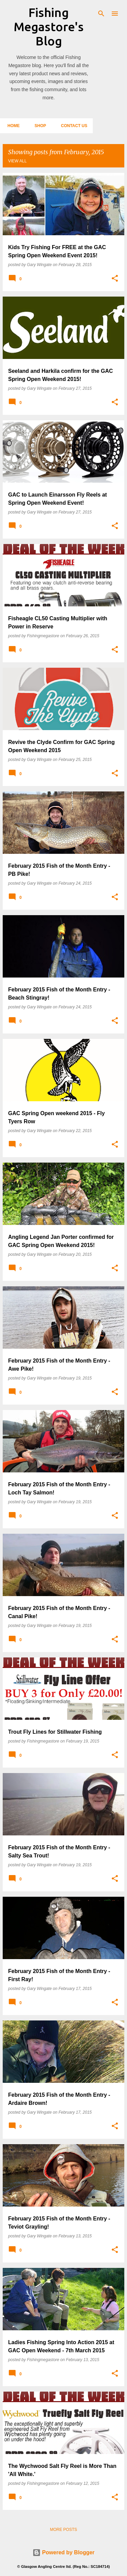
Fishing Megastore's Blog (49, 26)
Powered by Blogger (63, 2552)
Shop (38, 125)
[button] (115, 278)
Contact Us (72, 125)
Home (11, 125)
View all (17, 161)
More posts (63, 2529)
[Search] (101, 13)
